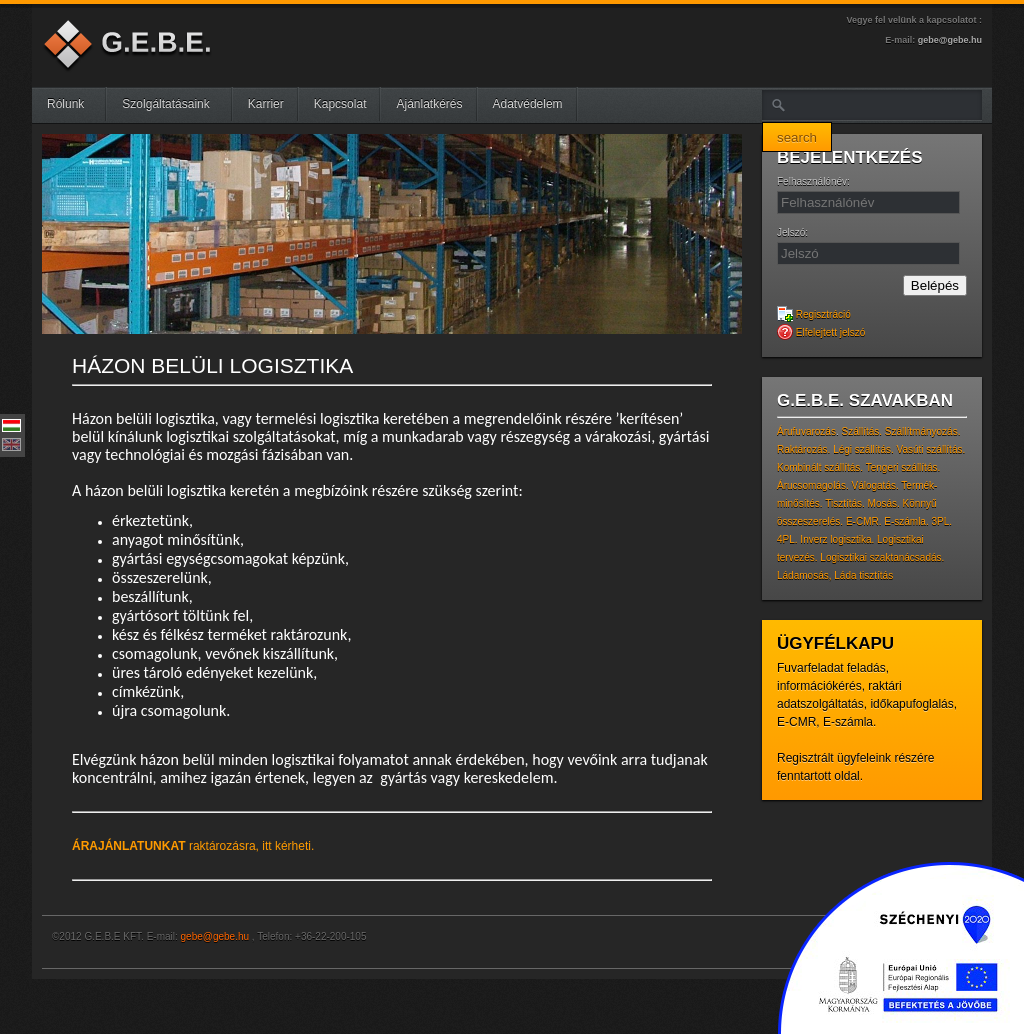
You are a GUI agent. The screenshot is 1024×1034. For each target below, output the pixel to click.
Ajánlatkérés (429, 104)
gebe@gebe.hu (950, 40)
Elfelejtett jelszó (821, 332)
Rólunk (73, 104)
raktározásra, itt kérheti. (193, 846)
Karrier (266, 104)
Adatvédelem (528, 104)
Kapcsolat (340, 104)
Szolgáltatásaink (173, 104)
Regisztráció (814, 314)
